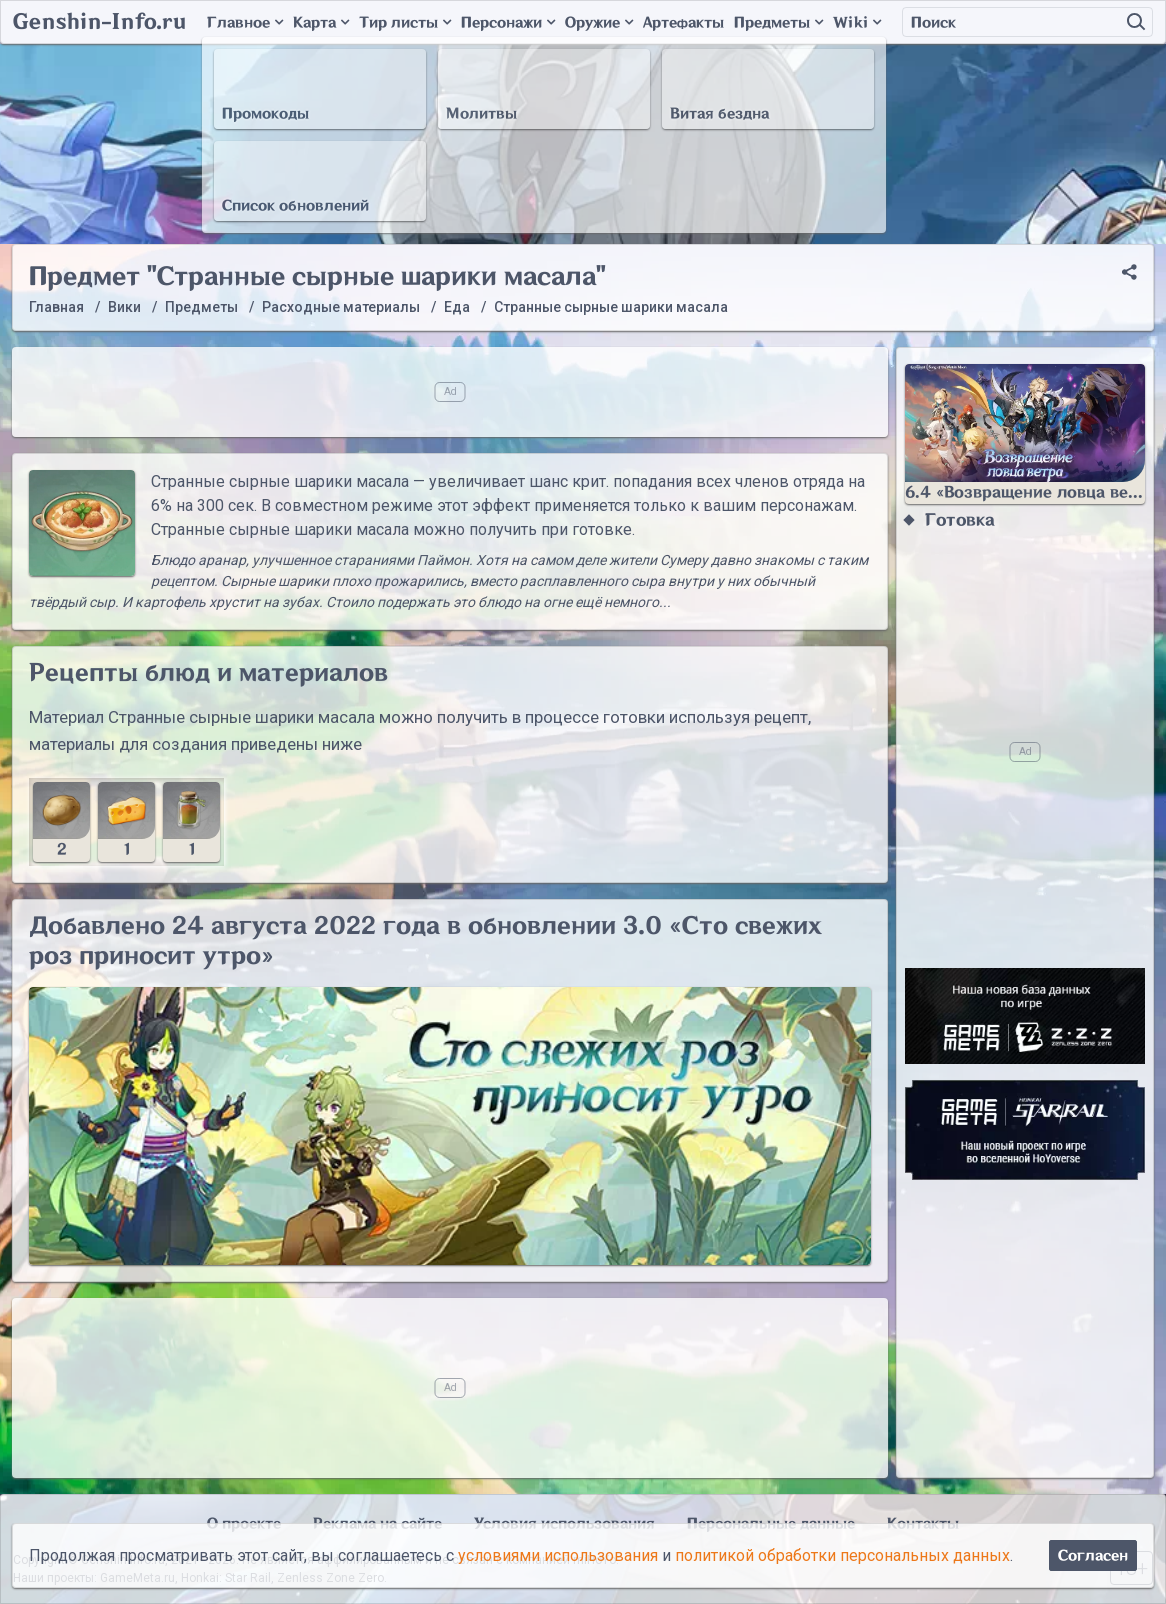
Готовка (959, 520)
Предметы (778, 22)
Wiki (857, 22)
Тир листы (405, 22)
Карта (321, 22)
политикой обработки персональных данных (842, 1555)
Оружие (599, 22)
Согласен (1093, 1555)
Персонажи (508, 22)
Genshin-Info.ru (99, 22)
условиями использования (558, 1555)
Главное (245, 22)
